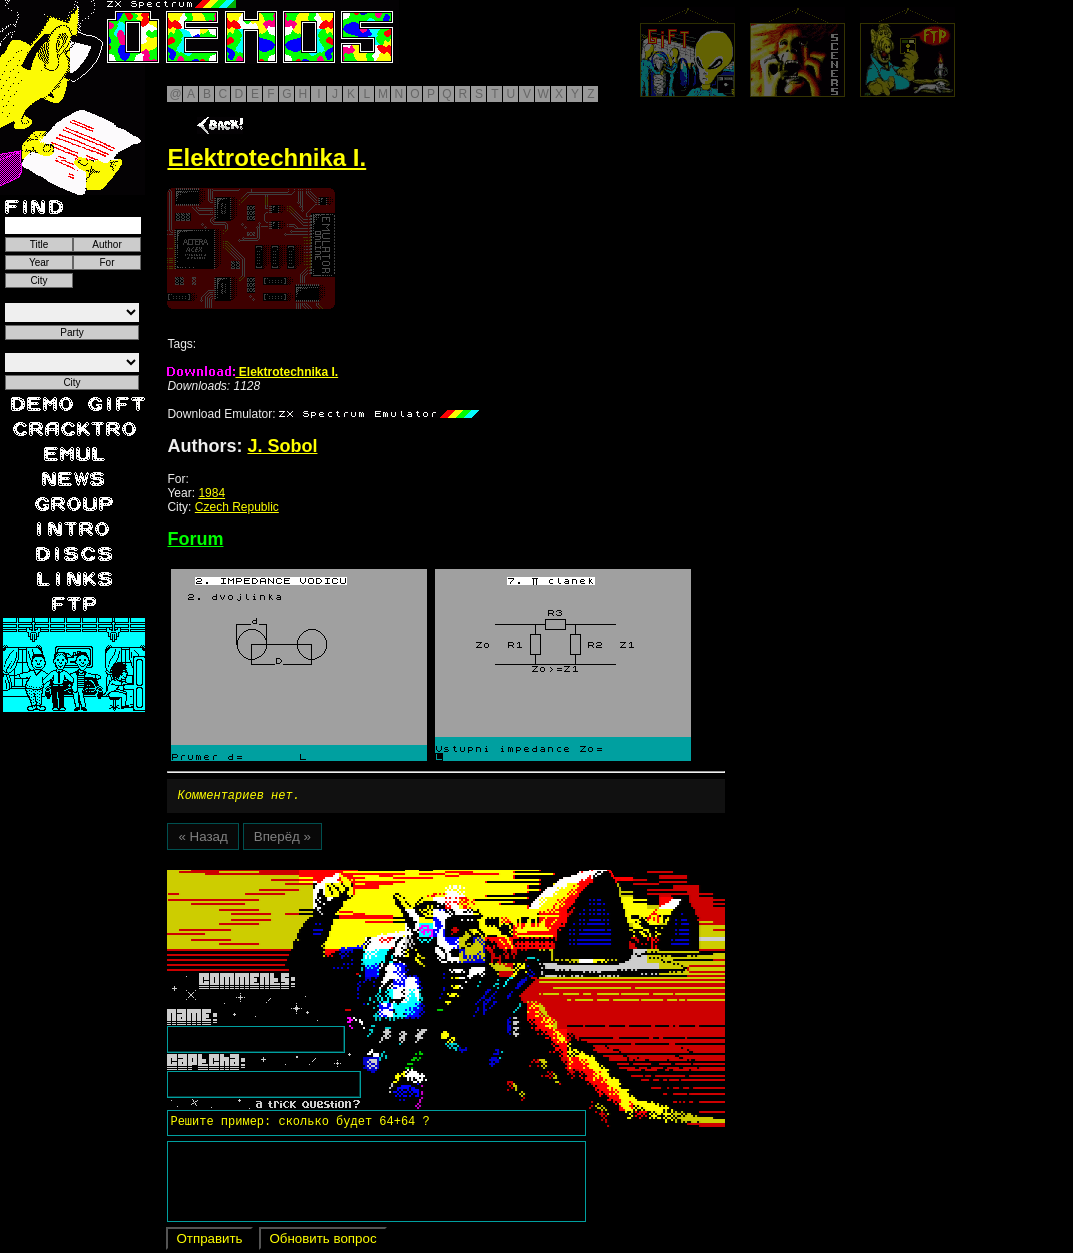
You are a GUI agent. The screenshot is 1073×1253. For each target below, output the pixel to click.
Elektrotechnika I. (252, 372)
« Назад (202, 839)
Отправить (209, 1241)
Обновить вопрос (322, 1241)
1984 (211, 493)
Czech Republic (237, 507)
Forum (195, 539)
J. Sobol (282, 446)
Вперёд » (282, 839)
